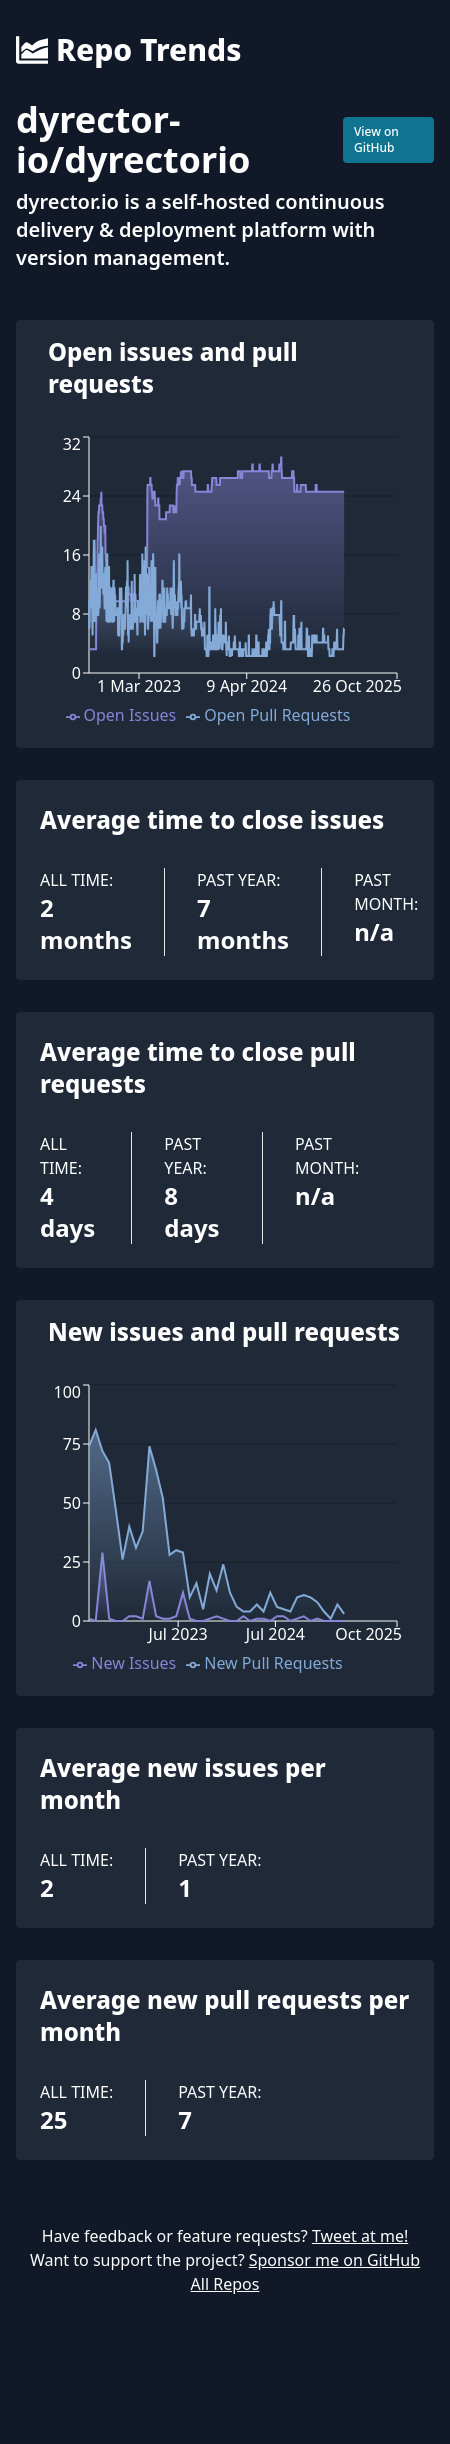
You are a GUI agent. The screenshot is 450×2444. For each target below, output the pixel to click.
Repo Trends (128, 50)
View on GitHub (376, 139)
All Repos (225, 2284)
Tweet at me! (360, 2236)
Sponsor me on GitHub (334, 2260)
